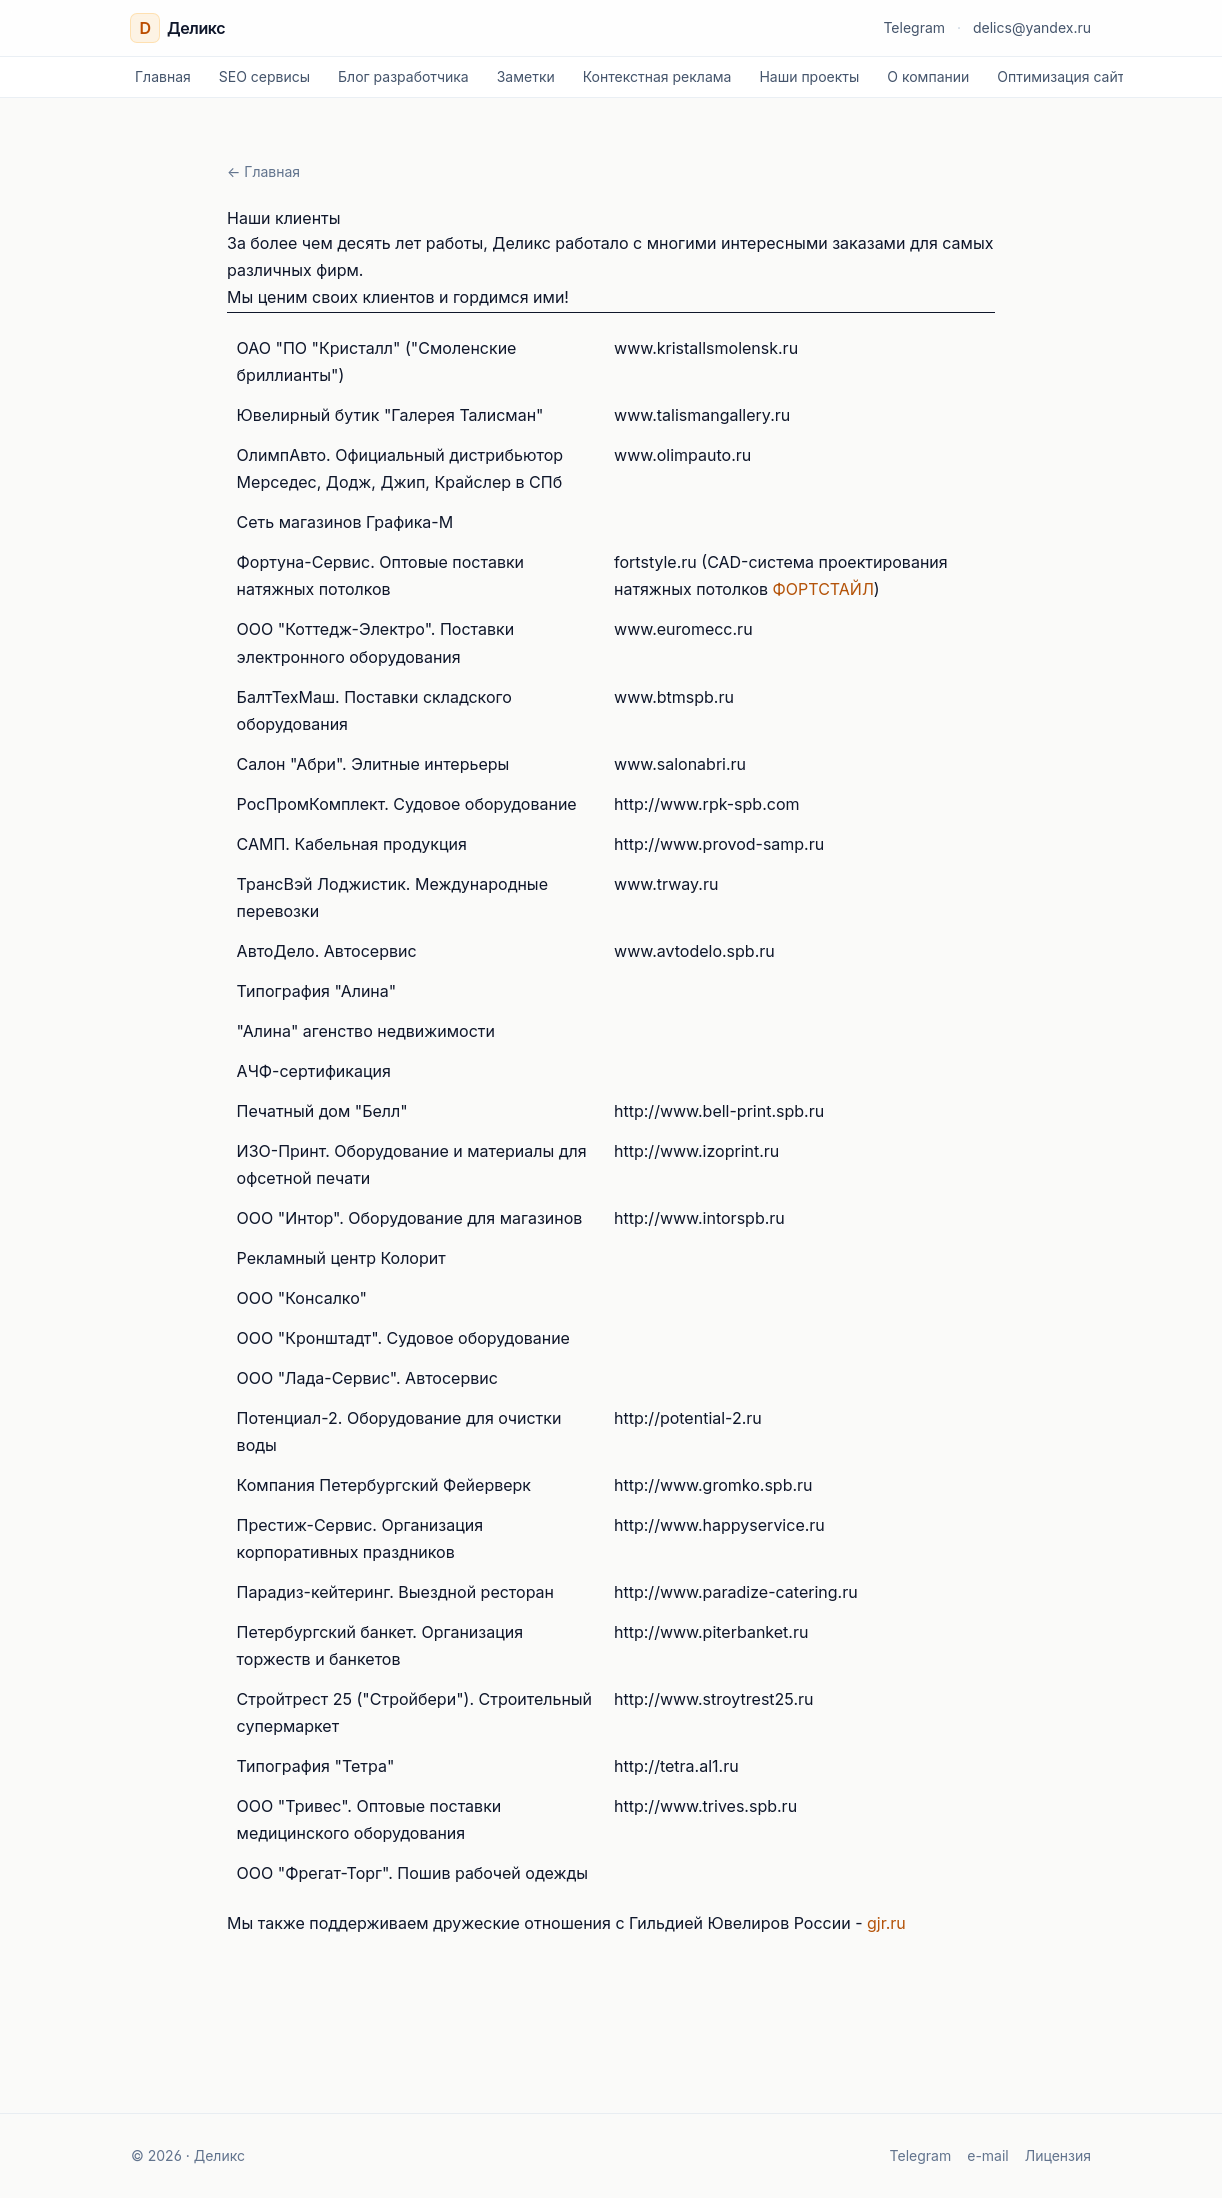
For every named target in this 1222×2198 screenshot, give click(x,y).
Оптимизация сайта (1064, 76)
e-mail (988, 2155)
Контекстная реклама (657, 76)
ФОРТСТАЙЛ (823, 589)
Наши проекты (809, 76)
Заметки (526, 76)
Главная (163, 76)
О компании (928, 76)
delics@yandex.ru (1032, 27)
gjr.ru (886, 1923)
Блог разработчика (403, 76)
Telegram (914, 27)
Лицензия (1058, 2155)
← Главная (263, 171)
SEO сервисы (264, 76)
